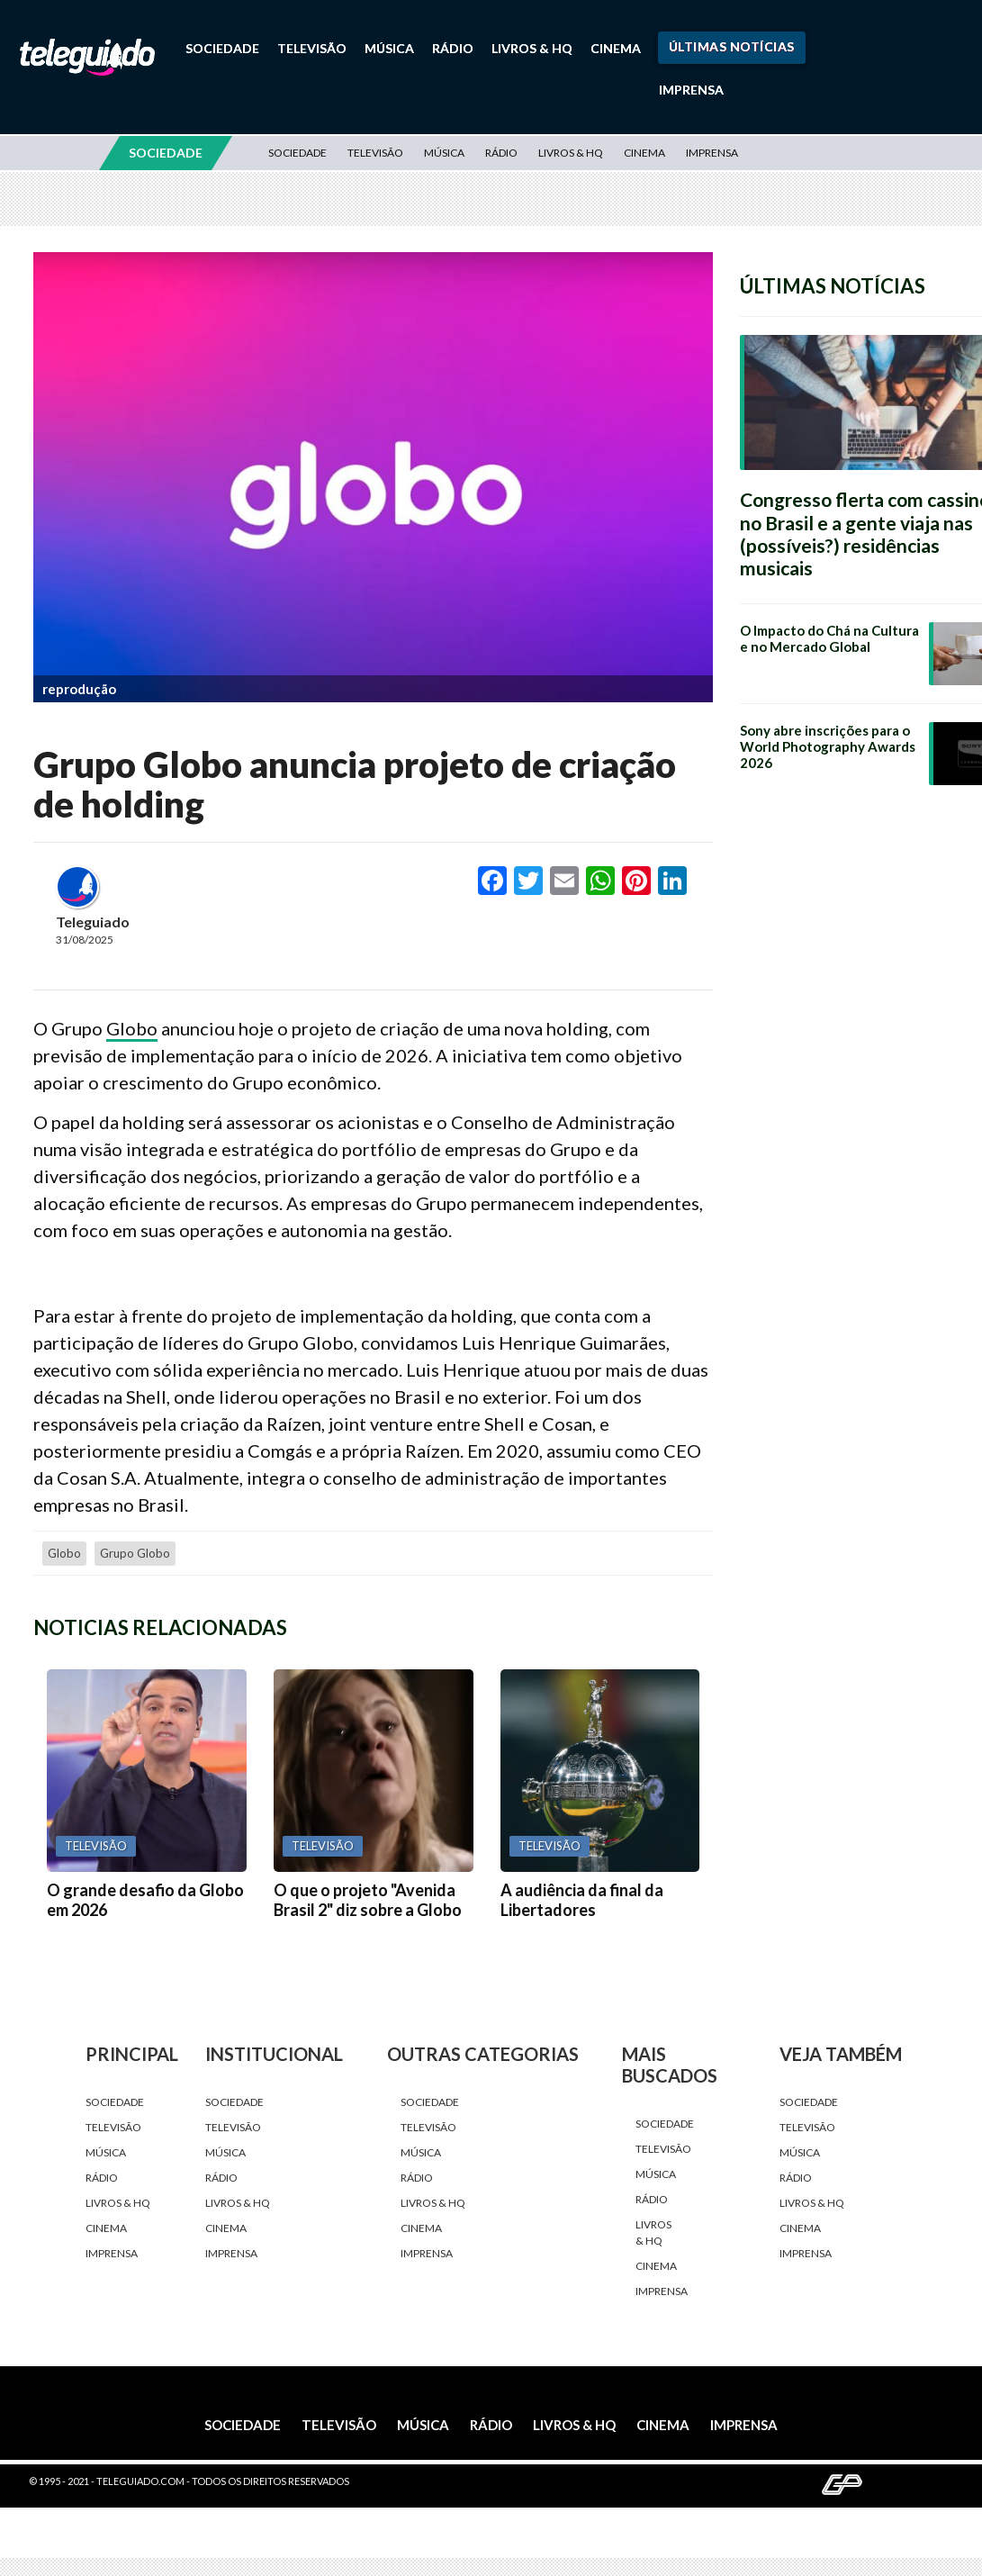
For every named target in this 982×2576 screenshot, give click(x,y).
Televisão (312, 48)
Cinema (615, 48)
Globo (132, 1028)
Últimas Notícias (732, 46)
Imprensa (691, 89)
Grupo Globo (135, 1553)
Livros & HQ (531, 48)
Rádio (452, 48)
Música (389, 48)
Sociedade (222, 48)
